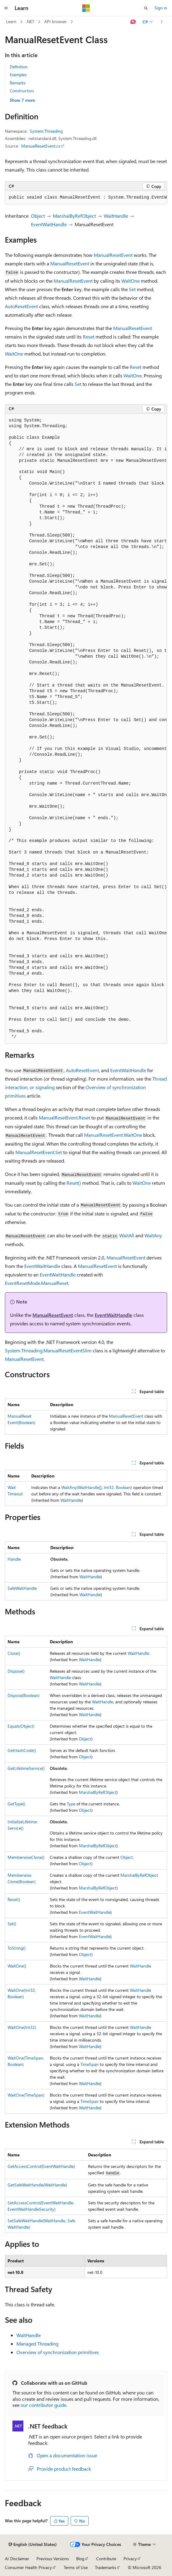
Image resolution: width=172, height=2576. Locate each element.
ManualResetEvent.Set (38, 1152)
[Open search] (146, 8)
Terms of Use (76, 2567)
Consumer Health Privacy (28, 2567)
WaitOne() (17, 1966)
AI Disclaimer (17, 2558)
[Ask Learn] (133, 22)
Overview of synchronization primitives (57, 2352)
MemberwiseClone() (26, 1857)
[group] (86, 197)
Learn (11, 21)
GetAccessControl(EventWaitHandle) (41, 2166)
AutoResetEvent (21, 306)
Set (132, 289)
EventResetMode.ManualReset (36, 1283)
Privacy (130, 2558)
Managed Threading (37, 2343)
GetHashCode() (22, 1750)
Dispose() (16, 1671)
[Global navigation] (6, 8)
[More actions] (162, 22)
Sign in (160, 8)
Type (71, 1804)
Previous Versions (52, 2558)
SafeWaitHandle (22, 1588)
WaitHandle (116, 216)
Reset (88, 336)
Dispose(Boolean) (23, 1695)
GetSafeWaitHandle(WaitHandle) (37, 2185)
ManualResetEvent (113, 255)
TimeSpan (89, 2064)
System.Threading (46, 131)
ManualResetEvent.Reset (64, 1117)
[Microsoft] (86, 8)
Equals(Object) (21, 1726)
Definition (19, 67)
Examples (18, 74)
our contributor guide (43, 2405)
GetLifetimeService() (26, 1768)
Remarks (17, 83)
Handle (14, 1559)
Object (38, 216)
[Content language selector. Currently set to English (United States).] (32, 2544)
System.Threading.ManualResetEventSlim (48, 1350)
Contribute (106, 2558)
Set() (12, 1924)
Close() (14, 1653)
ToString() (16, 1948)
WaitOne (130, 281)
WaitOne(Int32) (22, 2027)
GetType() (16, 1804)
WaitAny (153, 1235)
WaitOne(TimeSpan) (26, 2095)
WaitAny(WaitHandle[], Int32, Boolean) (96, 1487)
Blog (80, 2558)
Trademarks (105, 2567)
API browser (55, 21)
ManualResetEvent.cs (40, 146)
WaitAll (126, 1235)
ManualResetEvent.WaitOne (113, 1135)
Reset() (73, 1183)
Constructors (22, 91)
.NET (30, 21)
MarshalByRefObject (74, 216)
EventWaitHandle (49, 224)
